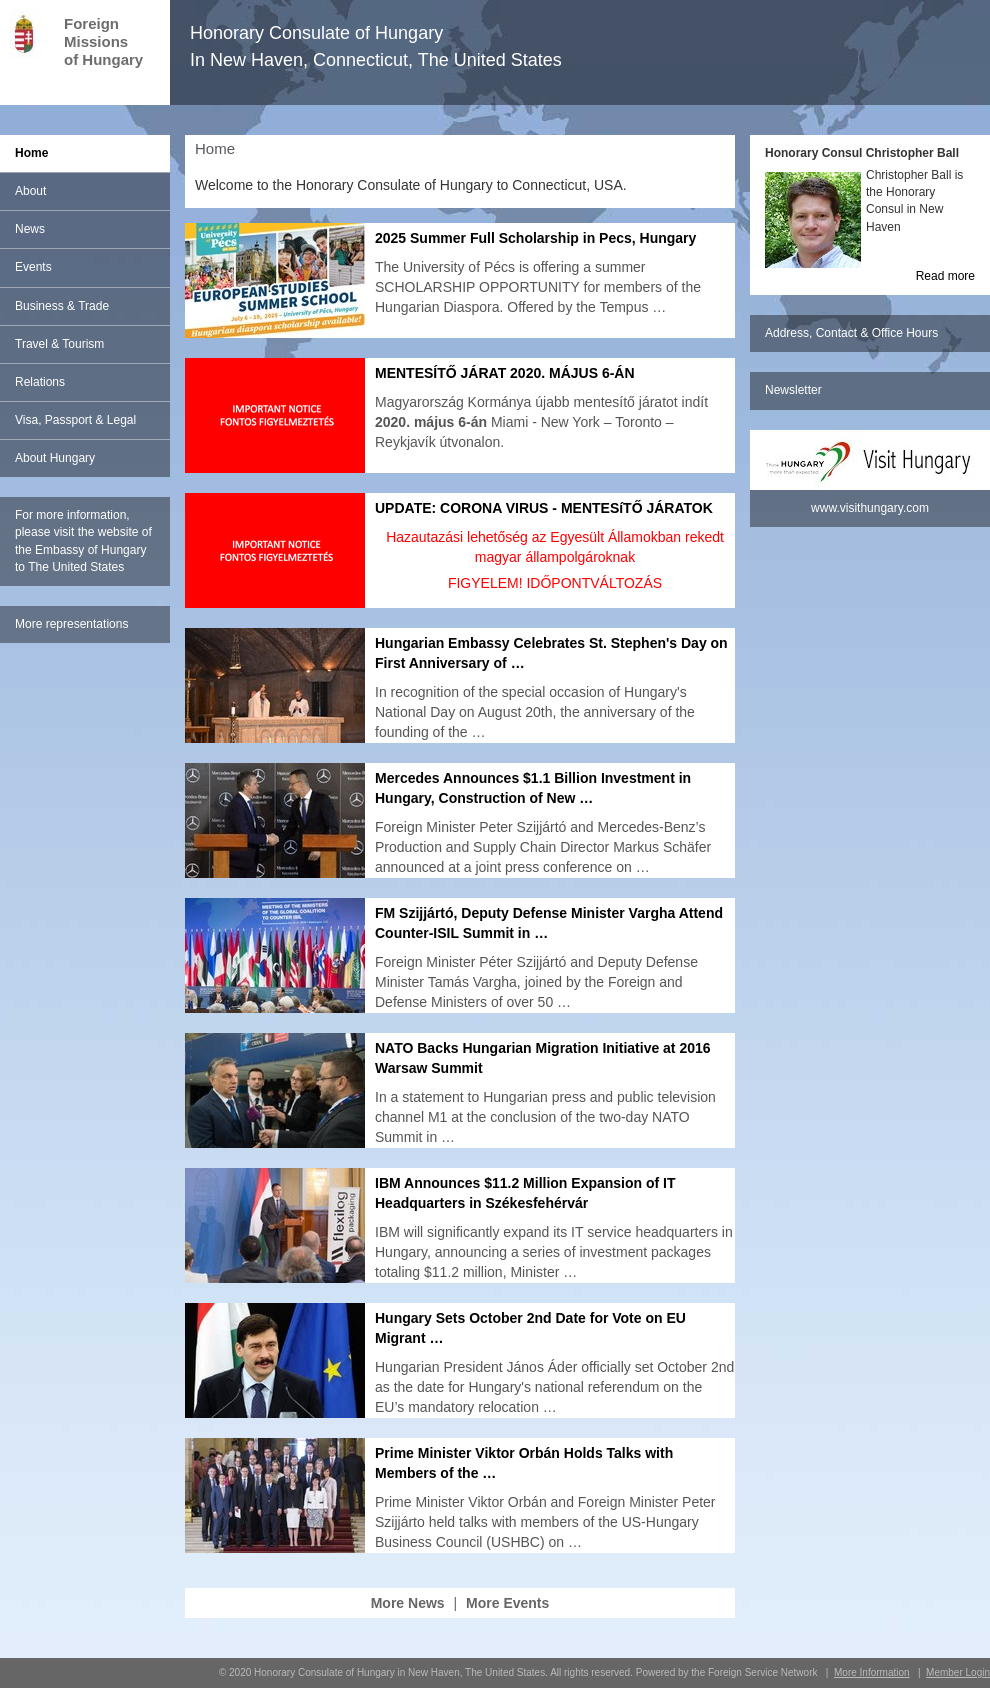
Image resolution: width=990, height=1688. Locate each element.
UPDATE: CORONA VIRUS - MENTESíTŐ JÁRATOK (544, 508)
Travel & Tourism (59, 344)
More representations (71, 624)
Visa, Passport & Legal (75, 420)
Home (31, 153)
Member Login (958, 1672)
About (30, 191)
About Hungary (55, 458)
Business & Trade (62, 306)
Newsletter (793, 390)
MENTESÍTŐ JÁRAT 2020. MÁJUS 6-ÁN (505, 373)
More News (408, 1603)
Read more (945, 276)
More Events (507, 1603)
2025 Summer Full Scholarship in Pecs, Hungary (535, 238)
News (30, 229)
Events (33, 267)
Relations (40, 382)
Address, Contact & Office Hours (851, 333)
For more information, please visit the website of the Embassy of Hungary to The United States (83, 540)
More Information (872, 1672)
